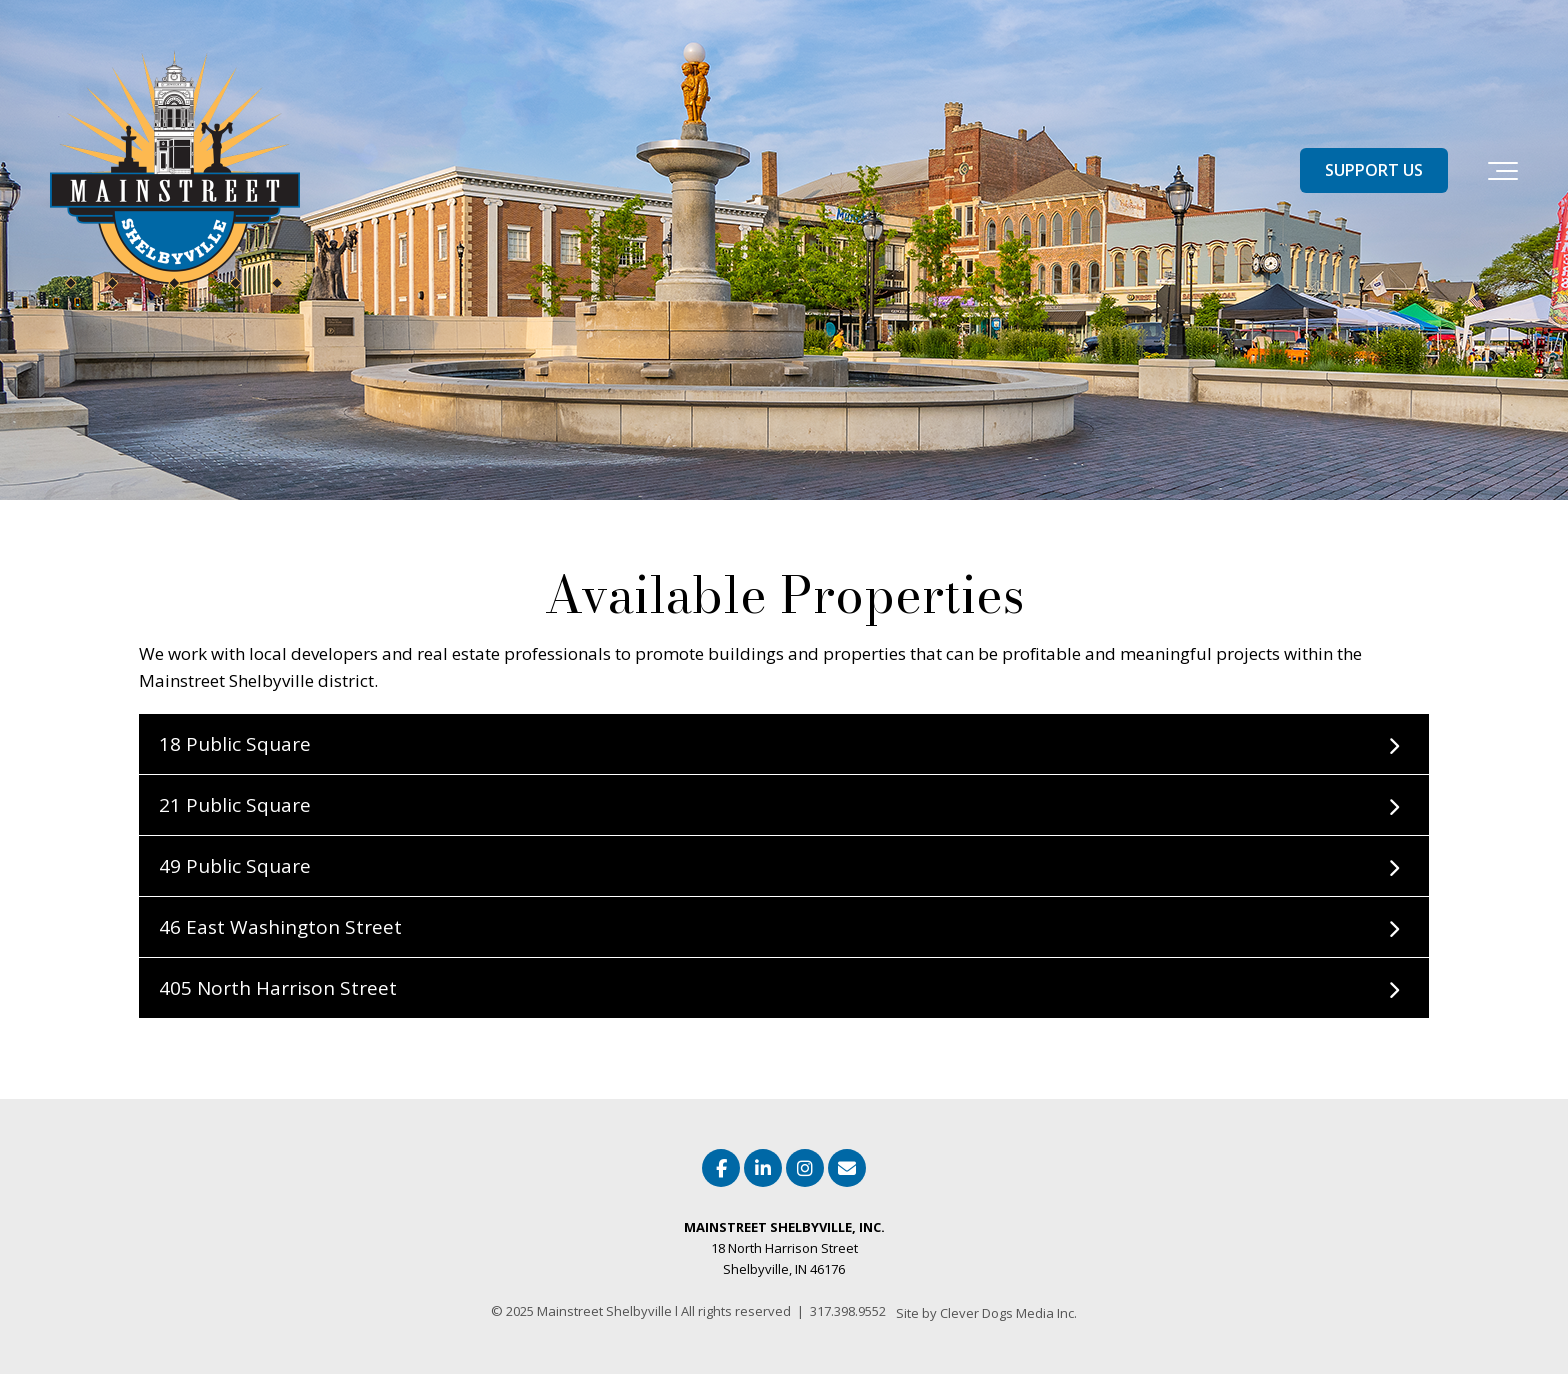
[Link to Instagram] (805, 1168)
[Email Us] (847, 1168)
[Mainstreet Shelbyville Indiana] (175, 170)
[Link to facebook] (721, 1168)
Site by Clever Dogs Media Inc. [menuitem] (986, 1313)
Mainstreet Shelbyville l (609, 1311)
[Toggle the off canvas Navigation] (1503, 171)
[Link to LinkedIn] (763, 1168)
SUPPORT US (1374, 170)
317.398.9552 (848, 1311)
